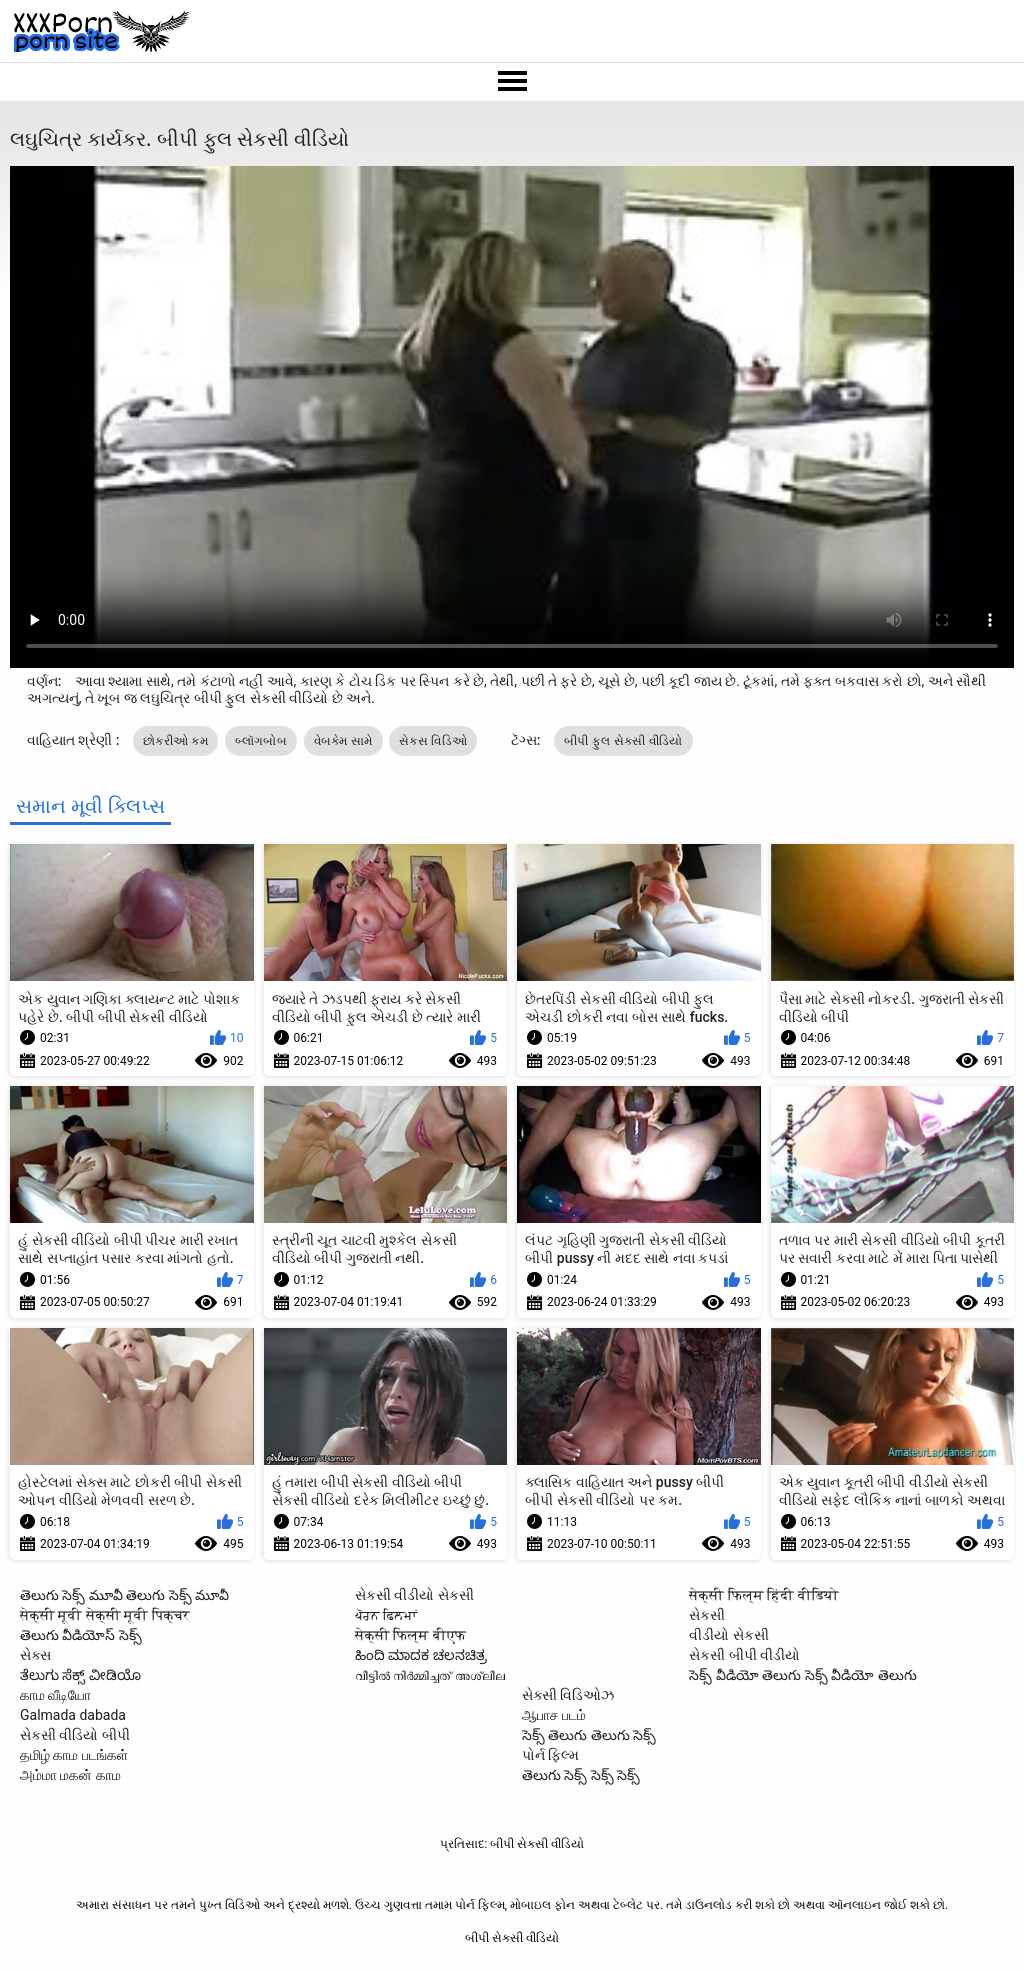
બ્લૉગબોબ (261, 741)
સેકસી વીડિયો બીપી (75, 1735)
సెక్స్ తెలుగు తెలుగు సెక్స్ (589, 1735)
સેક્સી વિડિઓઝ (568, 1695)
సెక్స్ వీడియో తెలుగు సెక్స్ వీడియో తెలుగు (802, 1675)
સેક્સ (35, 1655)
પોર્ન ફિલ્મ (550, 1755)
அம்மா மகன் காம (70, 1775)
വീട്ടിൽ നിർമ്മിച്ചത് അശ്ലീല (430, 1675)
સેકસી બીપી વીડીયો (744, 1655)
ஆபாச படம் (554, 1715)
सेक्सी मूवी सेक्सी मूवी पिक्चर (105, 1615)
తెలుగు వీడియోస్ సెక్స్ (81, 1635)
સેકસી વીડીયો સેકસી (414, 1595)
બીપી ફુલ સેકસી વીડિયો (623, 741)
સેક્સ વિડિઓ (433, 741)
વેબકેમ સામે (343, 741)
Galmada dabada (73, 1715)
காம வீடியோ (55, 1695)
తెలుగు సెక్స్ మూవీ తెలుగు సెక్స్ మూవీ (124, 1595)
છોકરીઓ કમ (175, 741)
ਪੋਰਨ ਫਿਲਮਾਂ (386, 1615)
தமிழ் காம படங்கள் (74, 1755)
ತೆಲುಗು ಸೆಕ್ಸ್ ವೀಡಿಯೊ (80, 1675)
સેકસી (707, 1615)
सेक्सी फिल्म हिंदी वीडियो (763, 1595)
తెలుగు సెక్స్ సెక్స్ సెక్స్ (581, 1775)
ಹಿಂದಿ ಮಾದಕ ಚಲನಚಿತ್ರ (421, 1655)
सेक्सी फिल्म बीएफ (410, 1635)
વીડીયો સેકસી (728, 1635)
